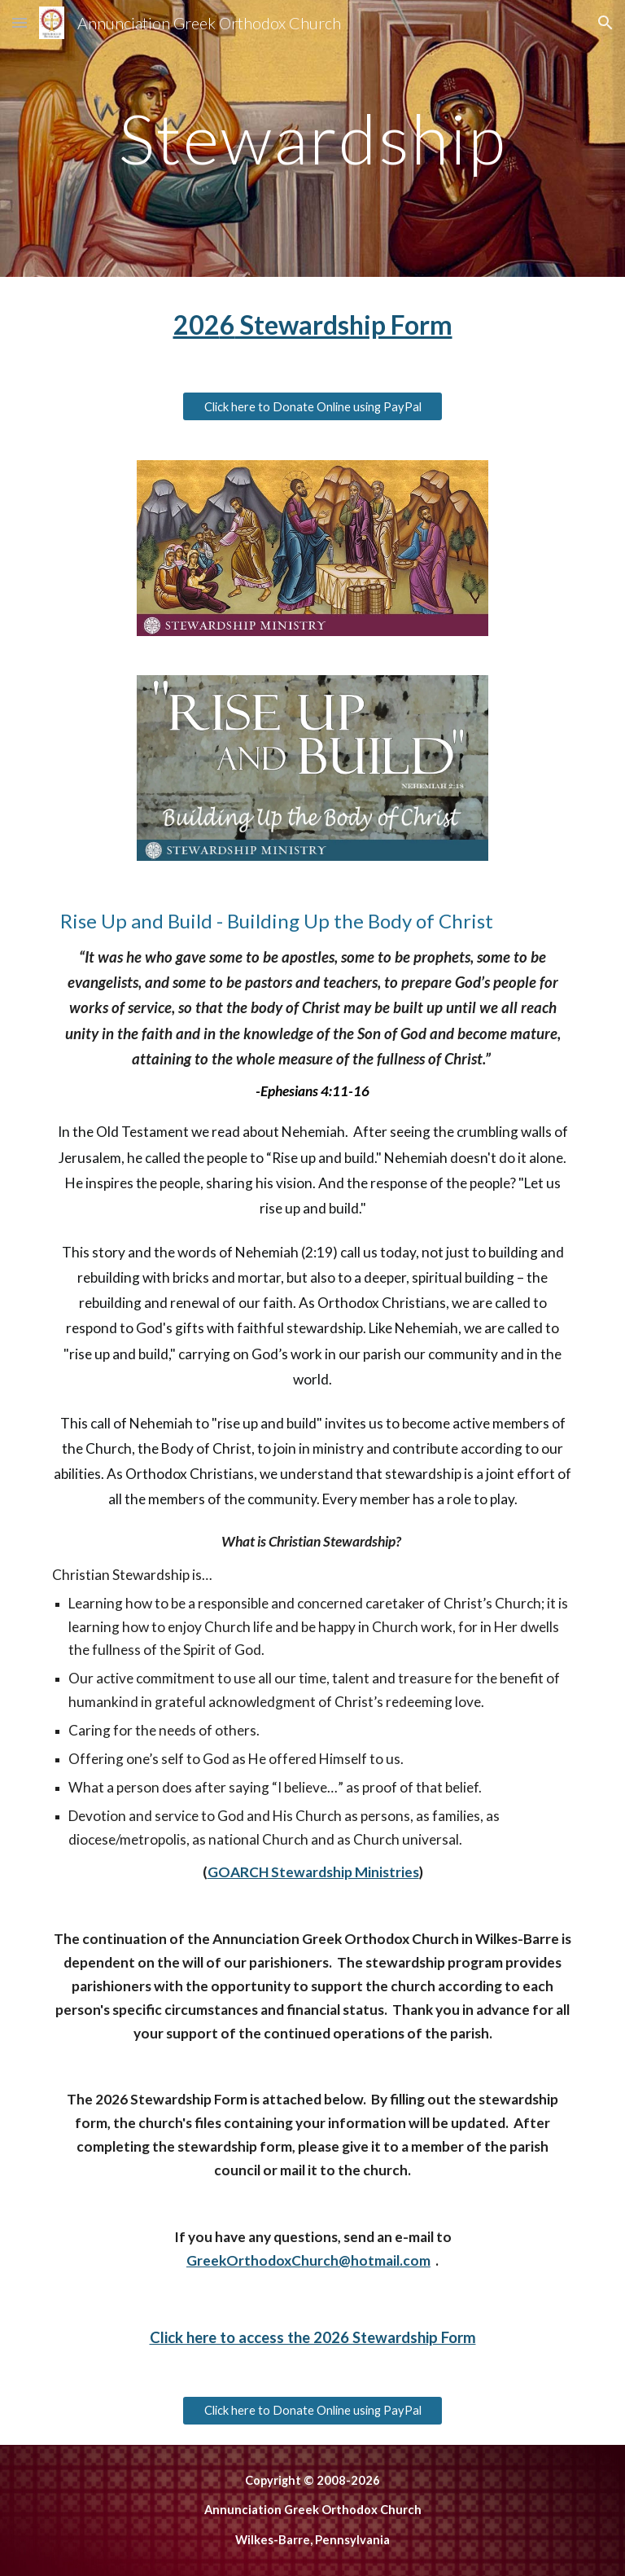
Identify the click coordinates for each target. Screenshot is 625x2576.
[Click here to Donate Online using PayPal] (312, 406)
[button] (19, 22)
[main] (312, 138)
